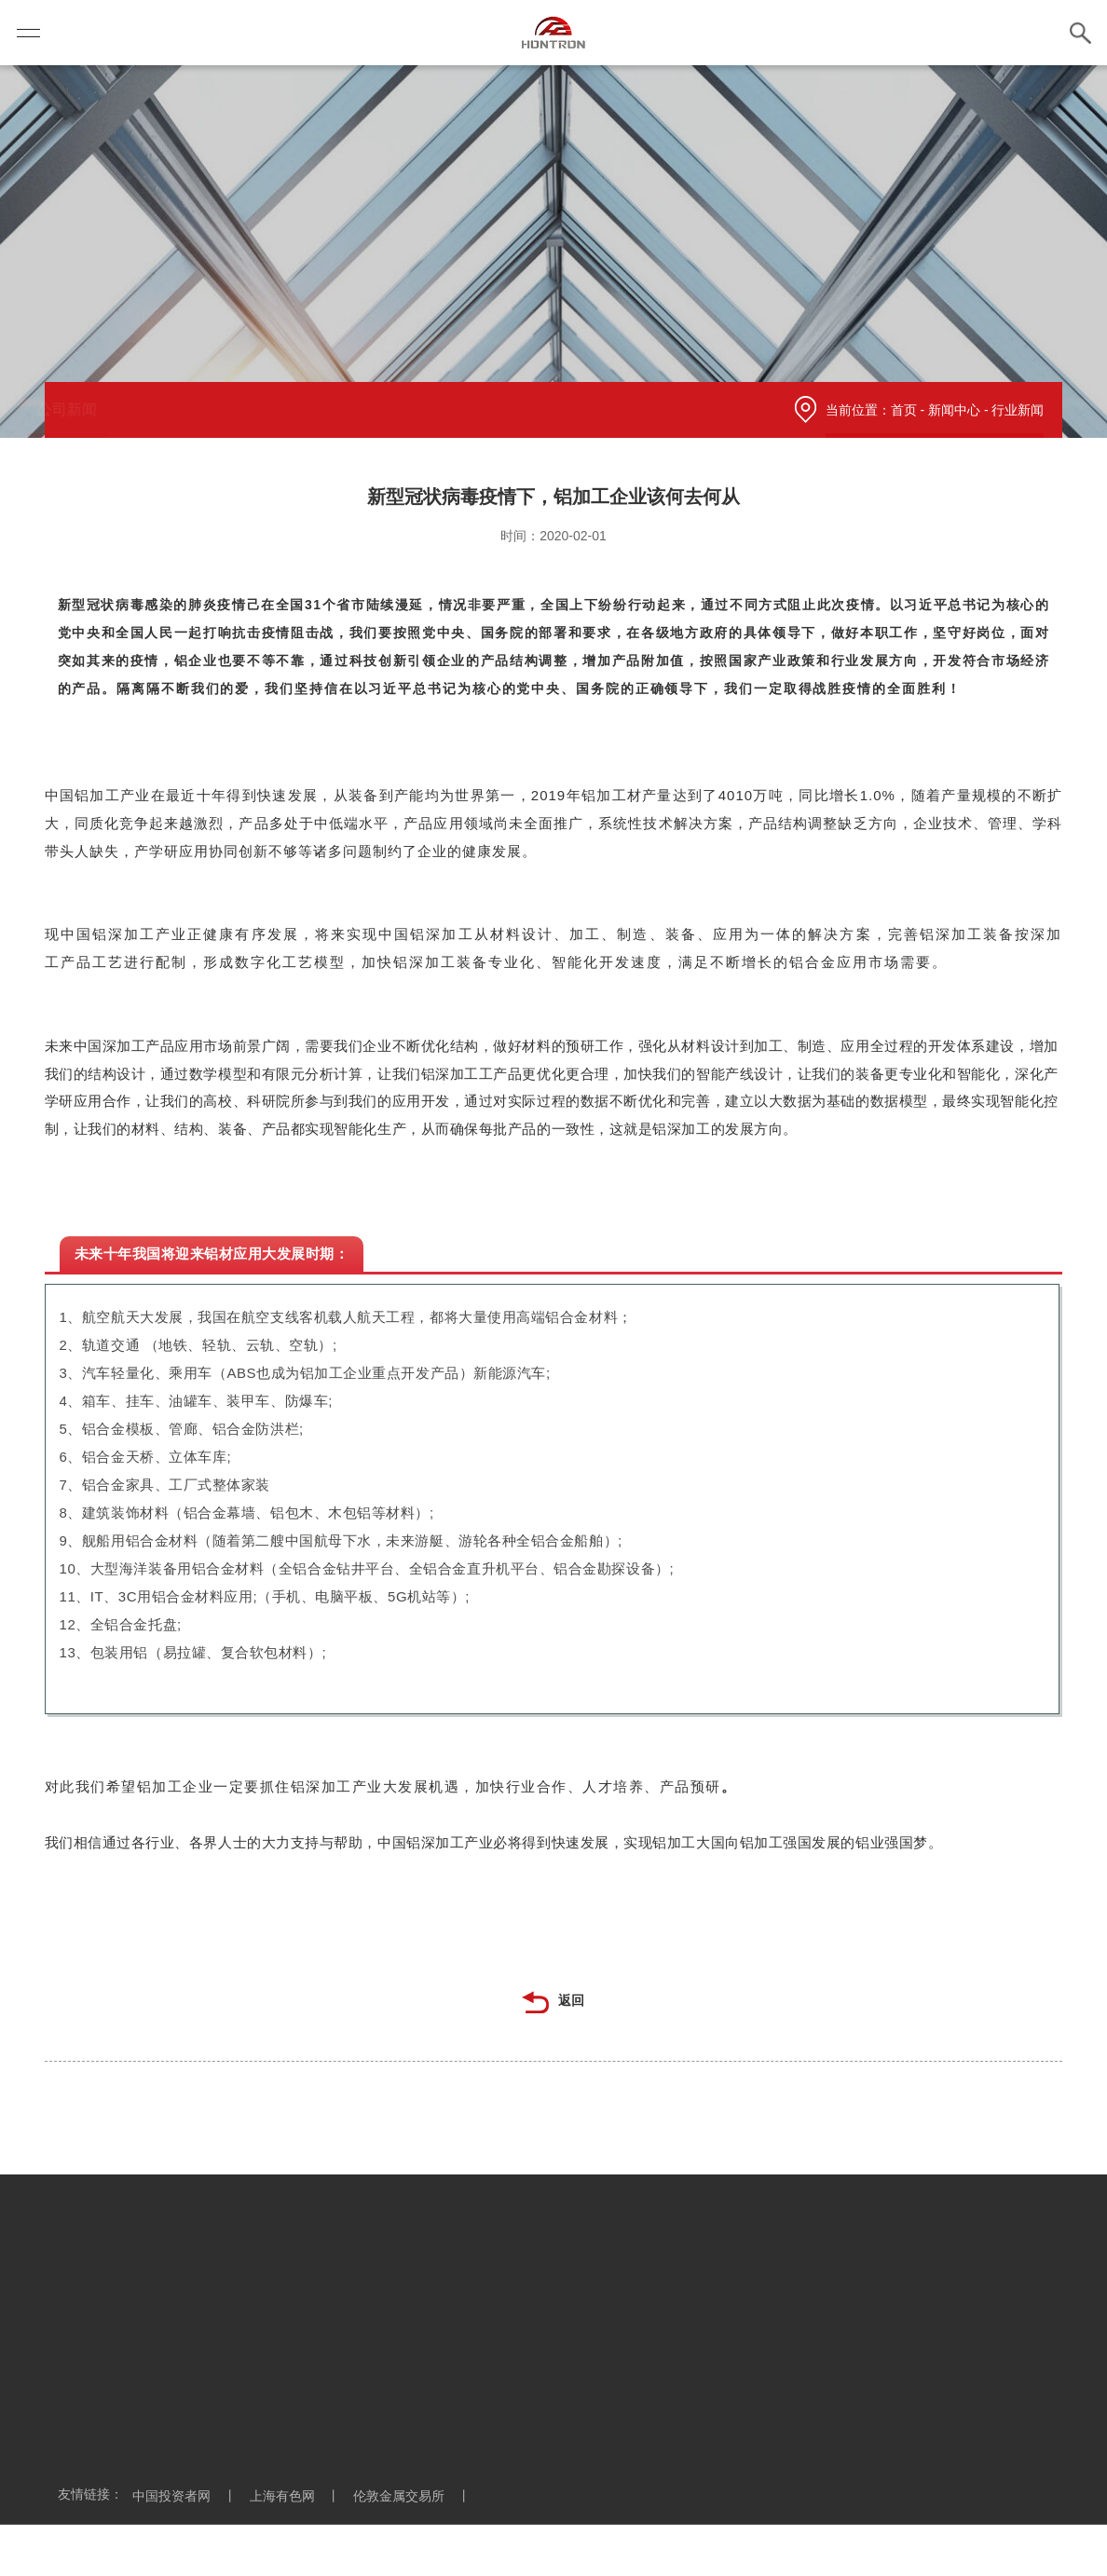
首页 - (909, 409)
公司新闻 (102, 409)
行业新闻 (332, 409)
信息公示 (218, 409)
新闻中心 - (959, 409)
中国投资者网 (189, 2496)
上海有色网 (300, 2496)
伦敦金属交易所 (416, 2496)
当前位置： (858, 409)
